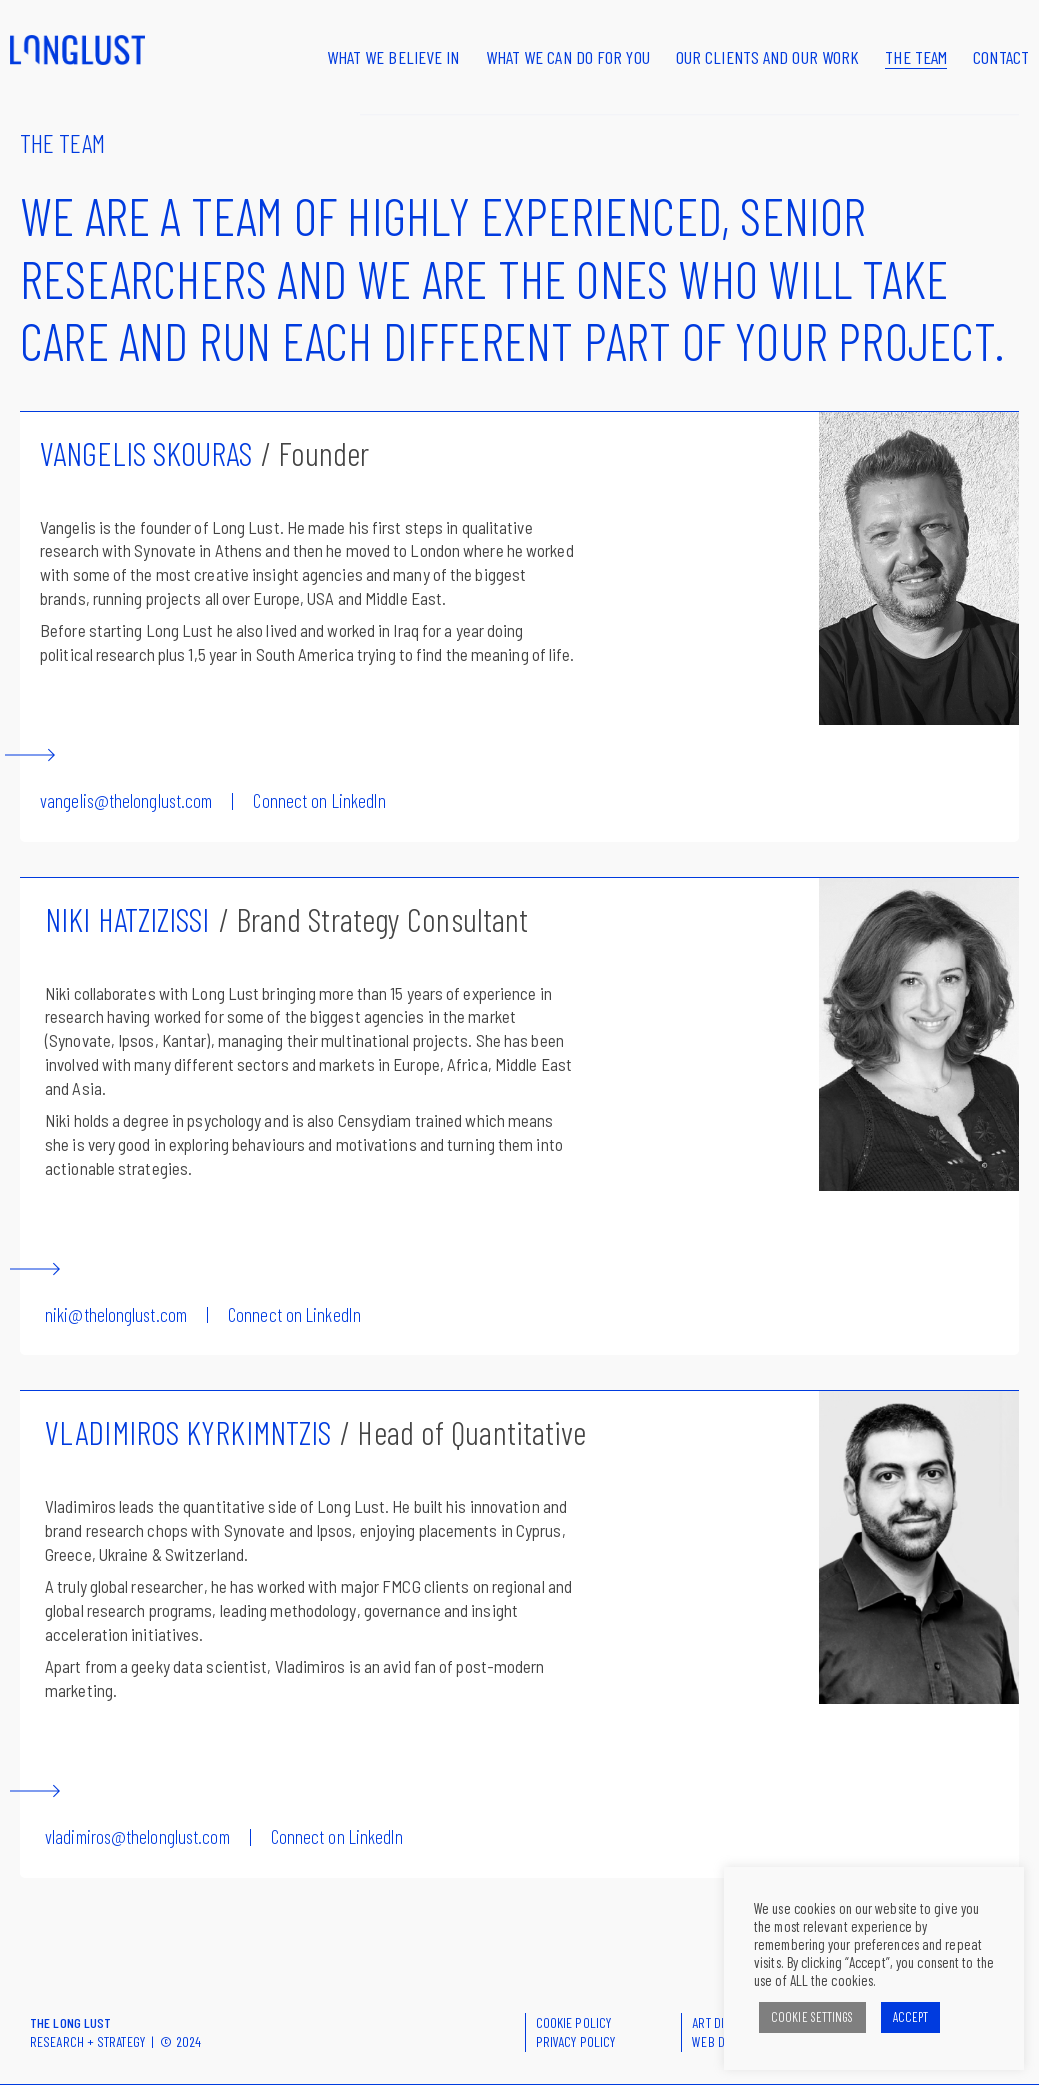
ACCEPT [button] (911, 2017)
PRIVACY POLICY (575, 2041)
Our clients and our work (767, 57)
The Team (916, 57)
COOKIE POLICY (573, 2022)
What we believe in (393, 57)
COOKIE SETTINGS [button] (812, 2017)
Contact (1001, 57)
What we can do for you (568, 57)
